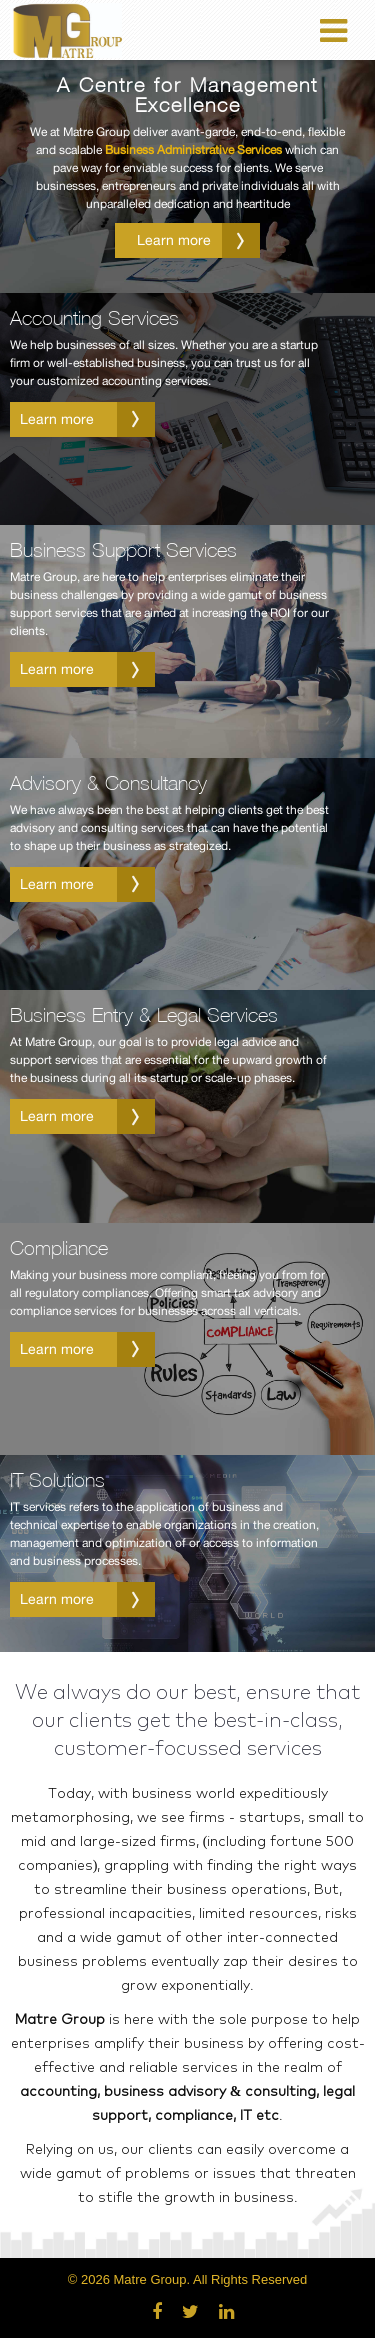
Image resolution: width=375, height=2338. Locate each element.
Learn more (199, 240)
